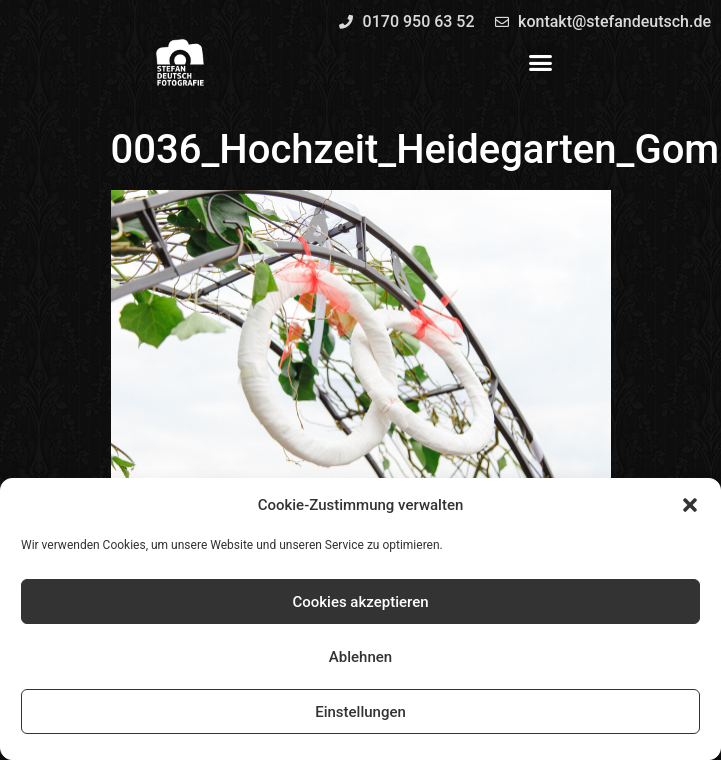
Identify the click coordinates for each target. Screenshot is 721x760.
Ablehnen (360, 657)
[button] (690, 505)
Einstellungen (360, 712)
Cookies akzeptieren (360, 602)
